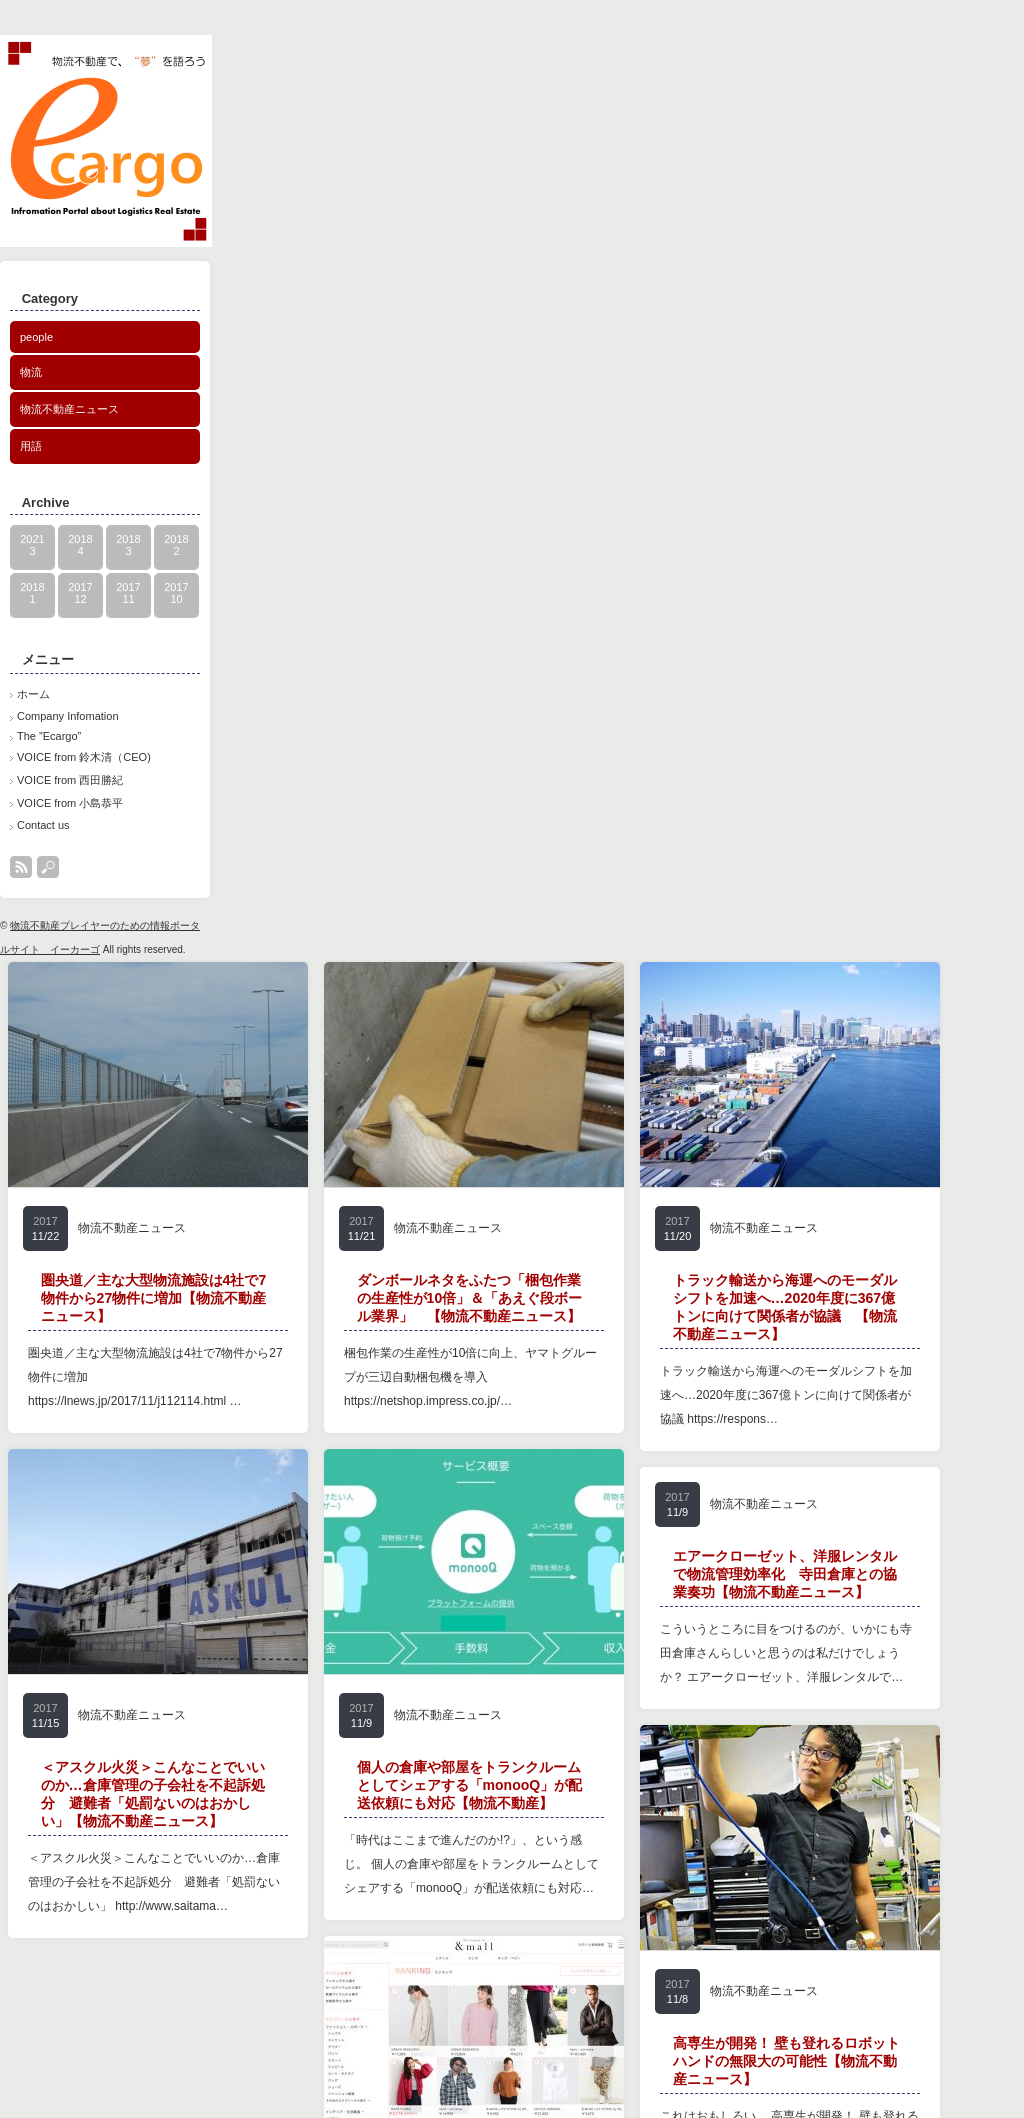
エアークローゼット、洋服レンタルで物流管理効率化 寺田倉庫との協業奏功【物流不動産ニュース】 (722, 1671)
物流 (31, 372)
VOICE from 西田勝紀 (70, 780)
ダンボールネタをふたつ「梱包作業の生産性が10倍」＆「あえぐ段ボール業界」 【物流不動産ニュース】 (470, 1298)
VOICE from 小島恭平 (70, 803)
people (36, 337)
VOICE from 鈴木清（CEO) (84, 757)
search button (48, 867)
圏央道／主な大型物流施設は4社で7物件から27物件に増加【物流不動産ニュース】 (154, 1298)
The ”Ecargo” (49, 736)
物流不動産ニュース (69, 409)
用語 (31, 446)
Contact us (43, 825)
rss (21, 867)
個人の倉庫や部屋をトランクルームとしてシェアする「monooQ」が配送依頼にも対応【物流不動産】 (407, 1885)
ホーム (33, 694)
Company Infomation (68, 716)
